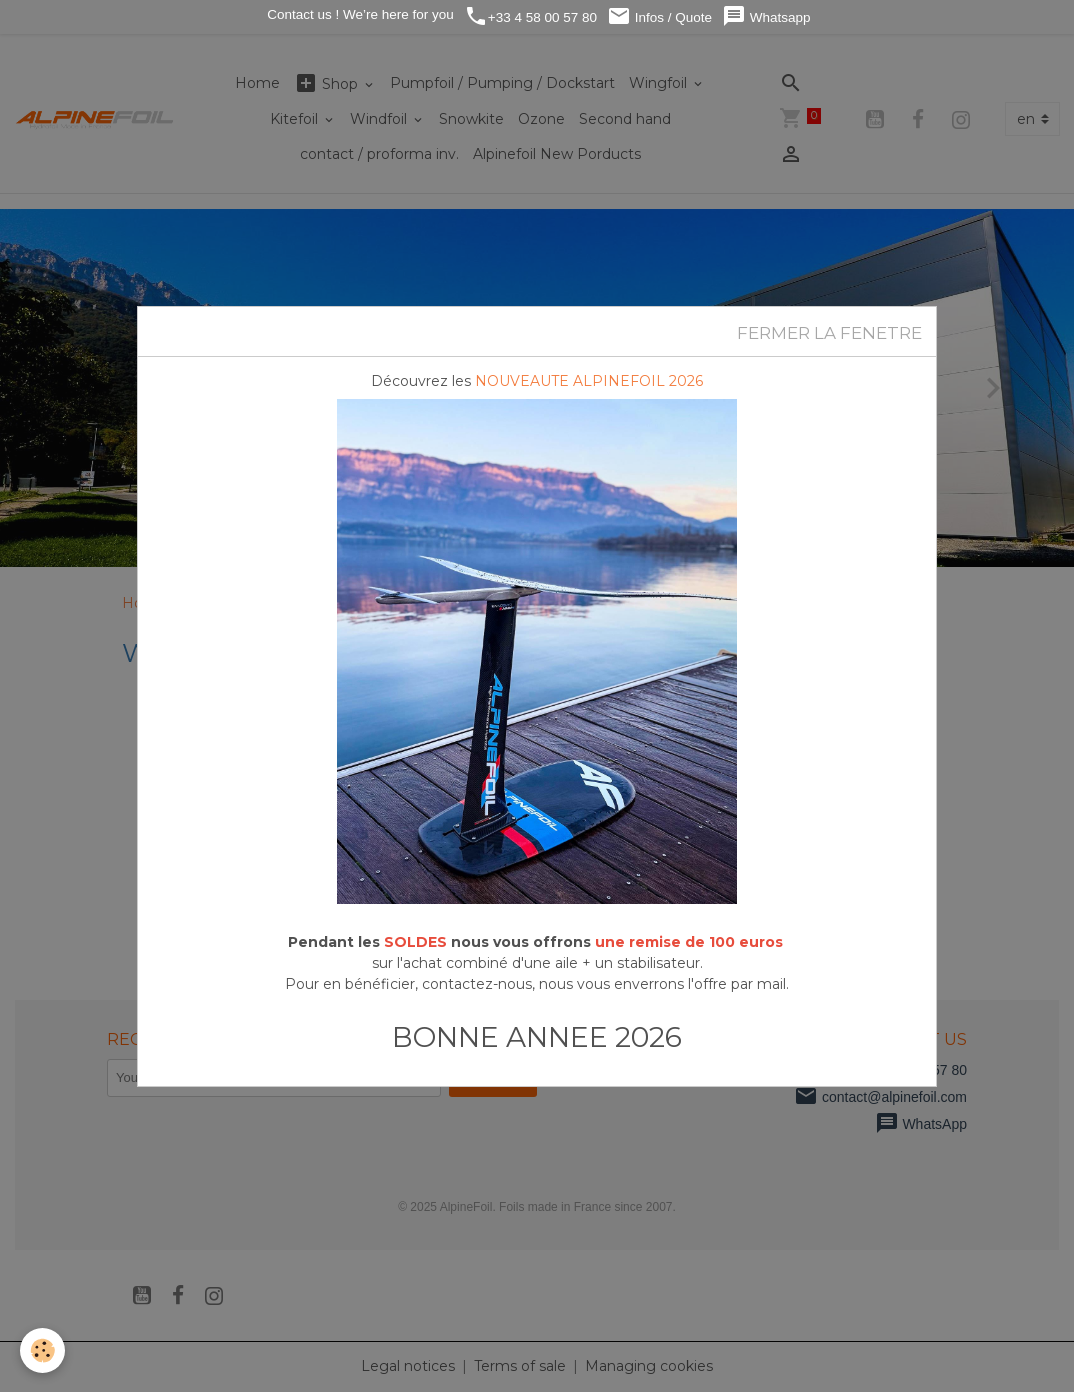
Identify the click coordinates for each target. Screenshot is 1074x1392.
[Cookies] (42, 1350)
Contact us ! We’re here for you (358, 14)
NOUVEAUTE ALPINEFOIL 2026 (589, 381)
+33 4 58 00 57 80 (530, 16)
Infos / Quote (659, 16)
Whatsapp (766, 16)
